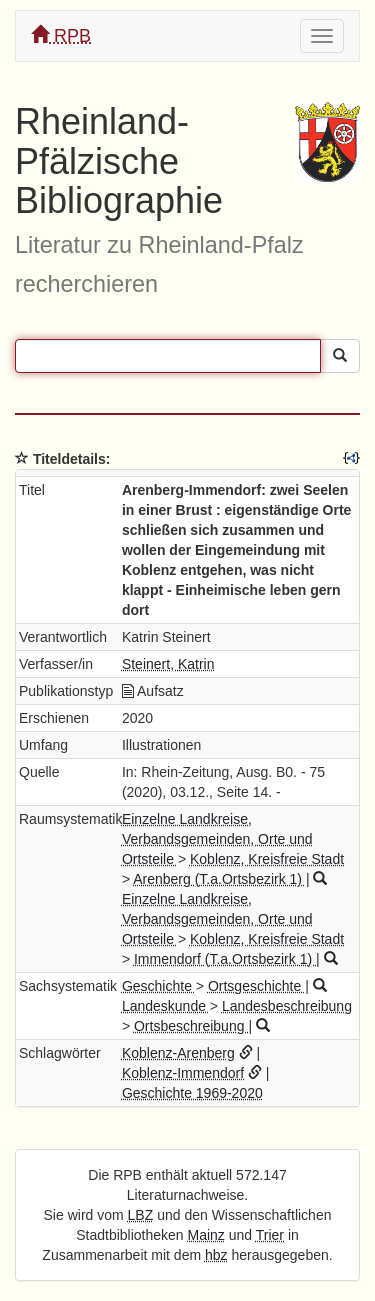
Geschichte (159, 986)
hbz (216, 1255)
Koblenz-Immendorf (183, 1073)
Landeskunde (166, 1006)
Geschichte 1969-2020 (192, 1093)
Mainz (206, 1235)
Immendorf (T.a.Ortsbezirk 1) (225, 959)
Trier (270, 1235)
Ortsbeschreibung (191, 1026)
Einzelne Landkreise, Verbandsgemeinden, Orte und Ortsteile (217, 839)
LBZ (141, 1215)
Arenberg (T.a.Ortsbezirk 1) (219, 879)
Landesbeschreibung (287, 1006)
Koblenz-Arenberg (178, 1053)
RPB (61, 35)
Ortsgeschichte (256, 986)
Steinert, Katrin (168, 664)
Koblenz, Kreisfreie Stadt (267, 859)
